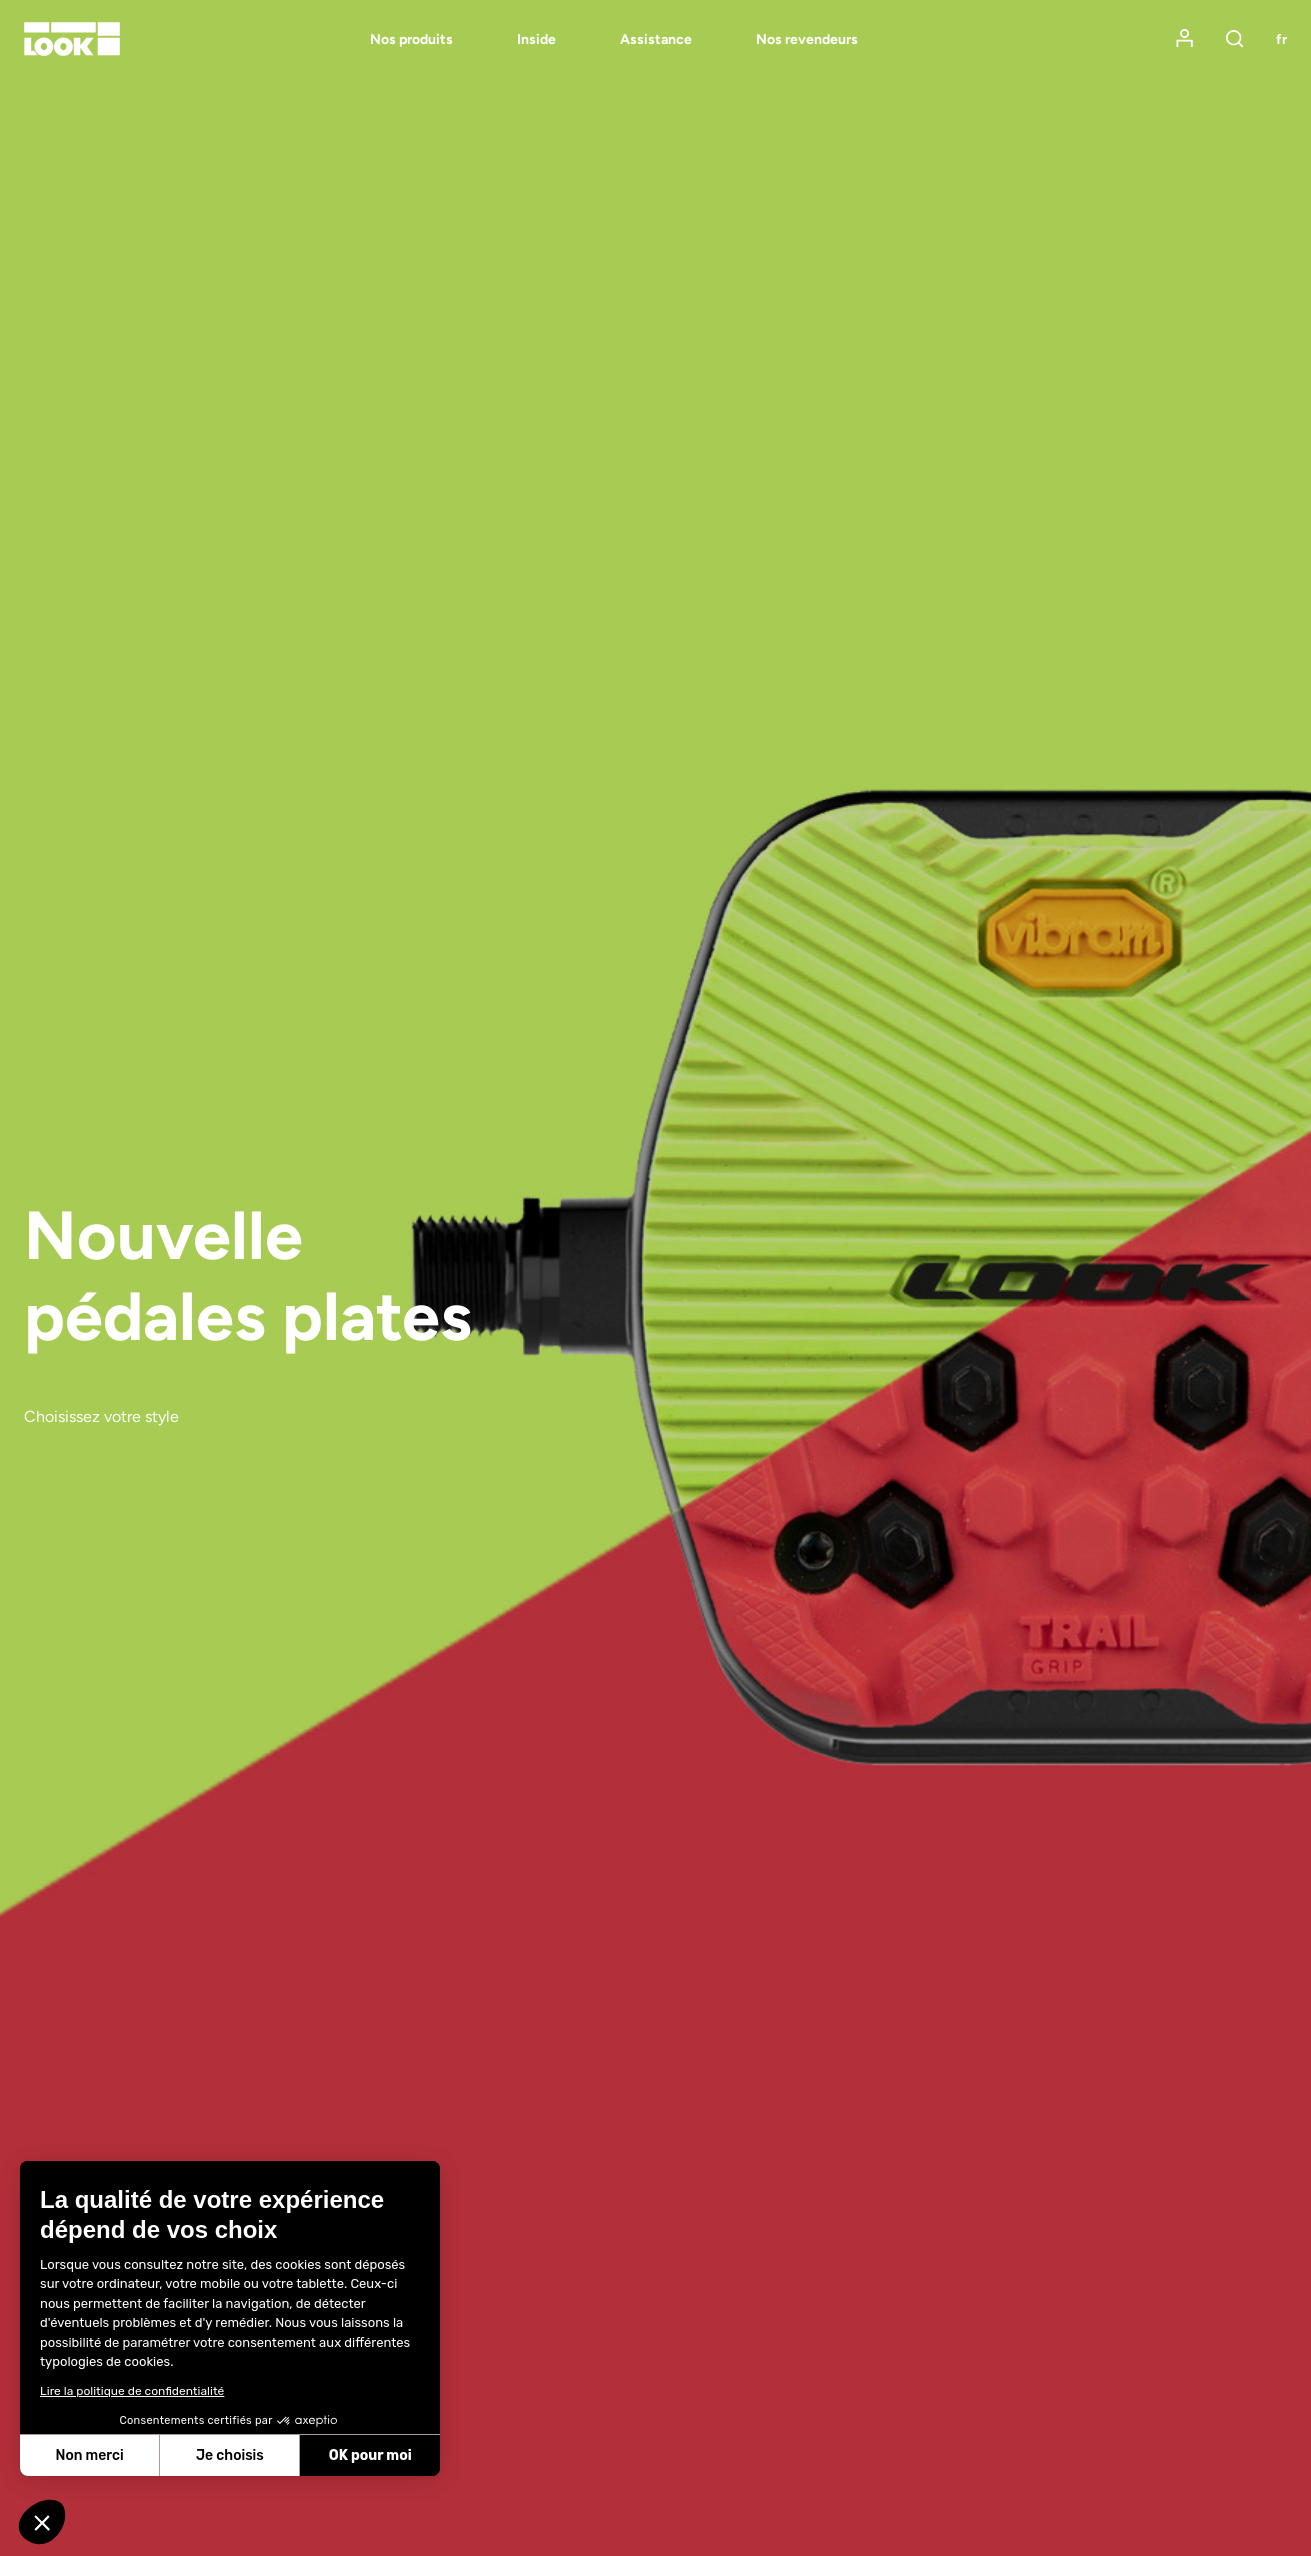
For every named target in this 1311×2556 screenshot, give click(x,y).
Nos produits (411, 39)
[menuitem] (379, 39)
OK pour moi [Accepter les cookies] (370, 2455)
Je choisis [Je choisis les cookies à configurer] (230, 2455)
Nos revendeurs (807, 39)
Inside (536, 39)
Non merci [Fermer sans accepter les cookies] (89, 2455)
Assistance (656, 39)
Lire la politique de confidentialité (132, 2391)
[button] (42, 2522)
